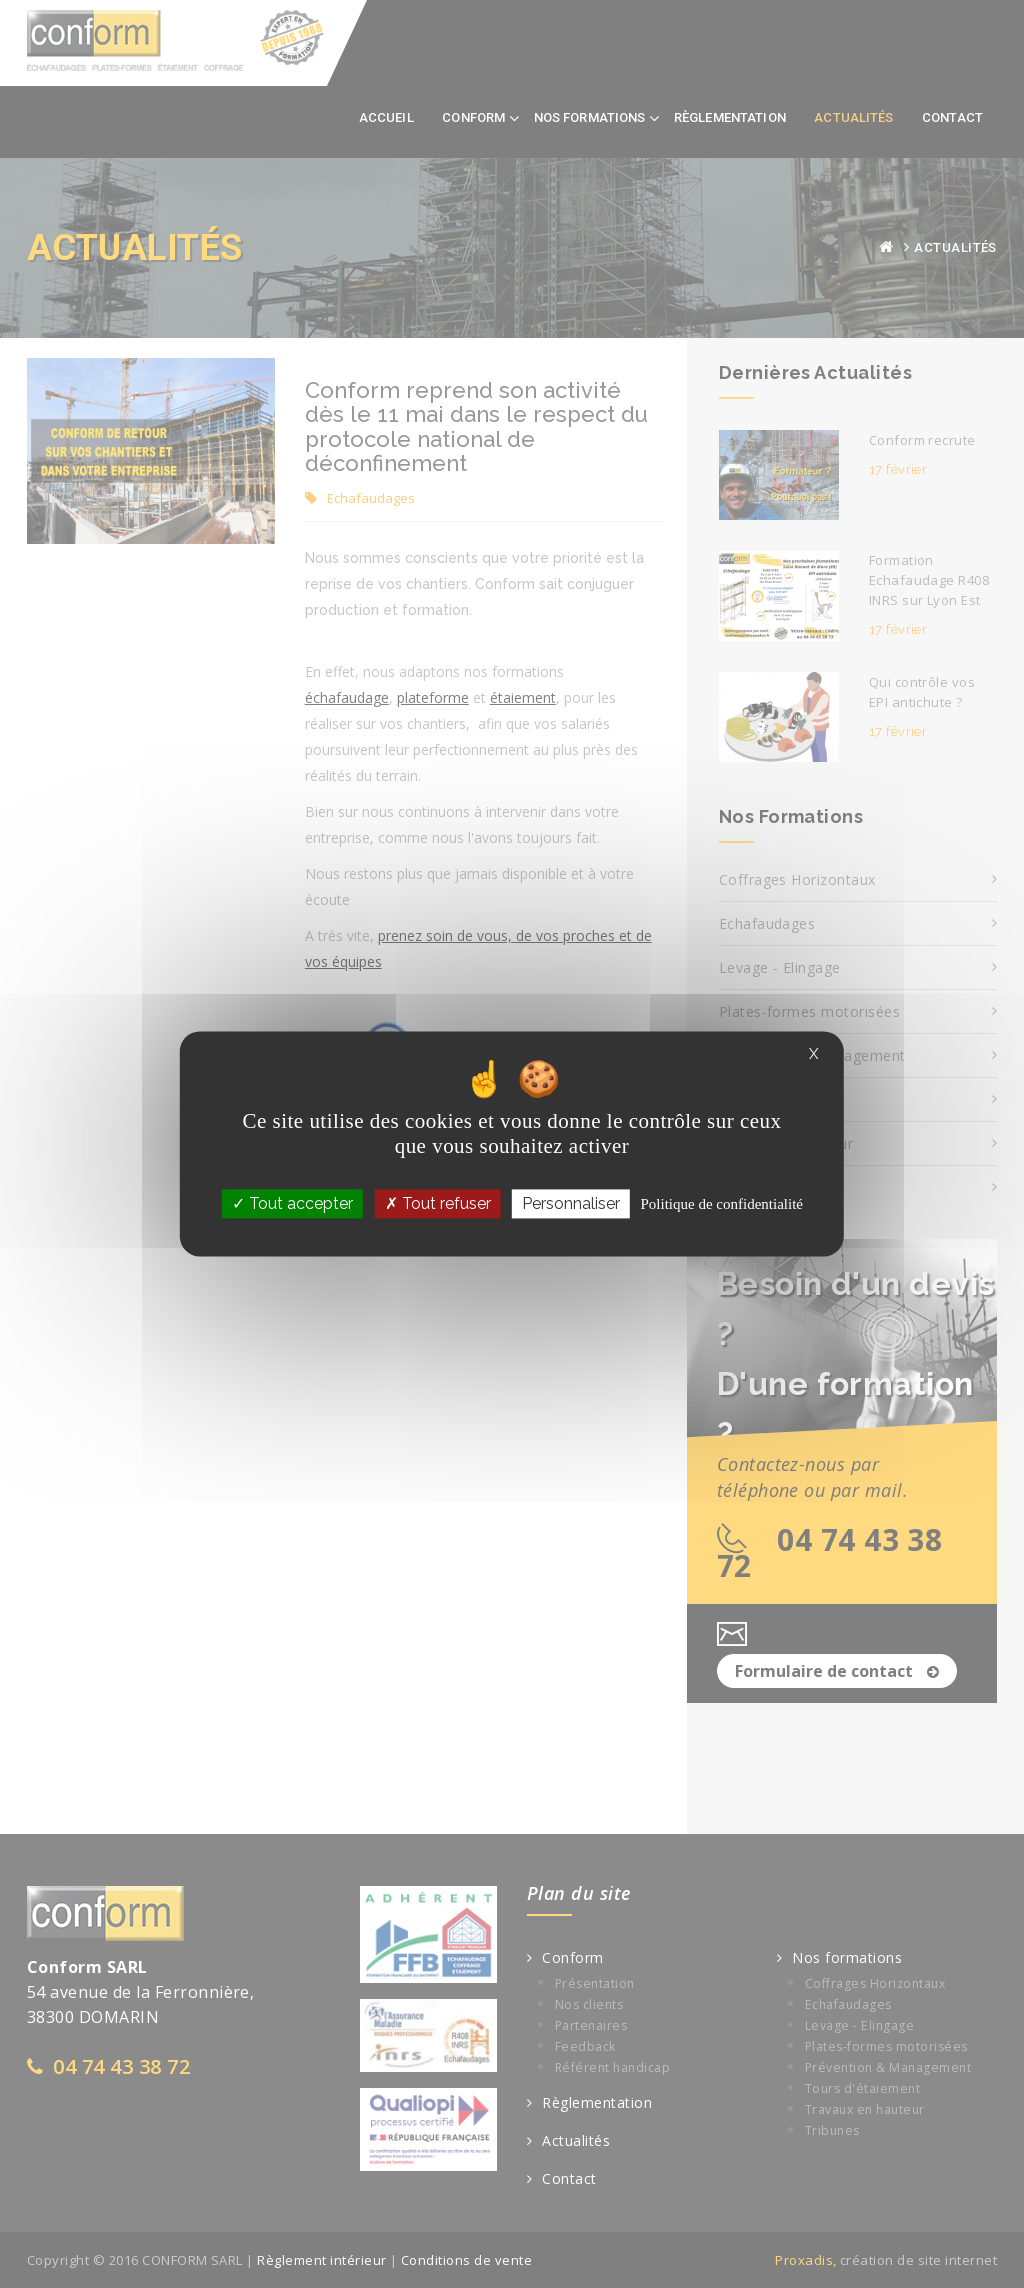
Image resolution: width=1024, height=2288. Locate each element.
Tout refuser (438, 1203)
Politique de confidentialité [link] (721, 1204)
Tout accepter (292, 1203)
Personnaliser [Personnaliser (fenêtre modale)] (571, 1203)
